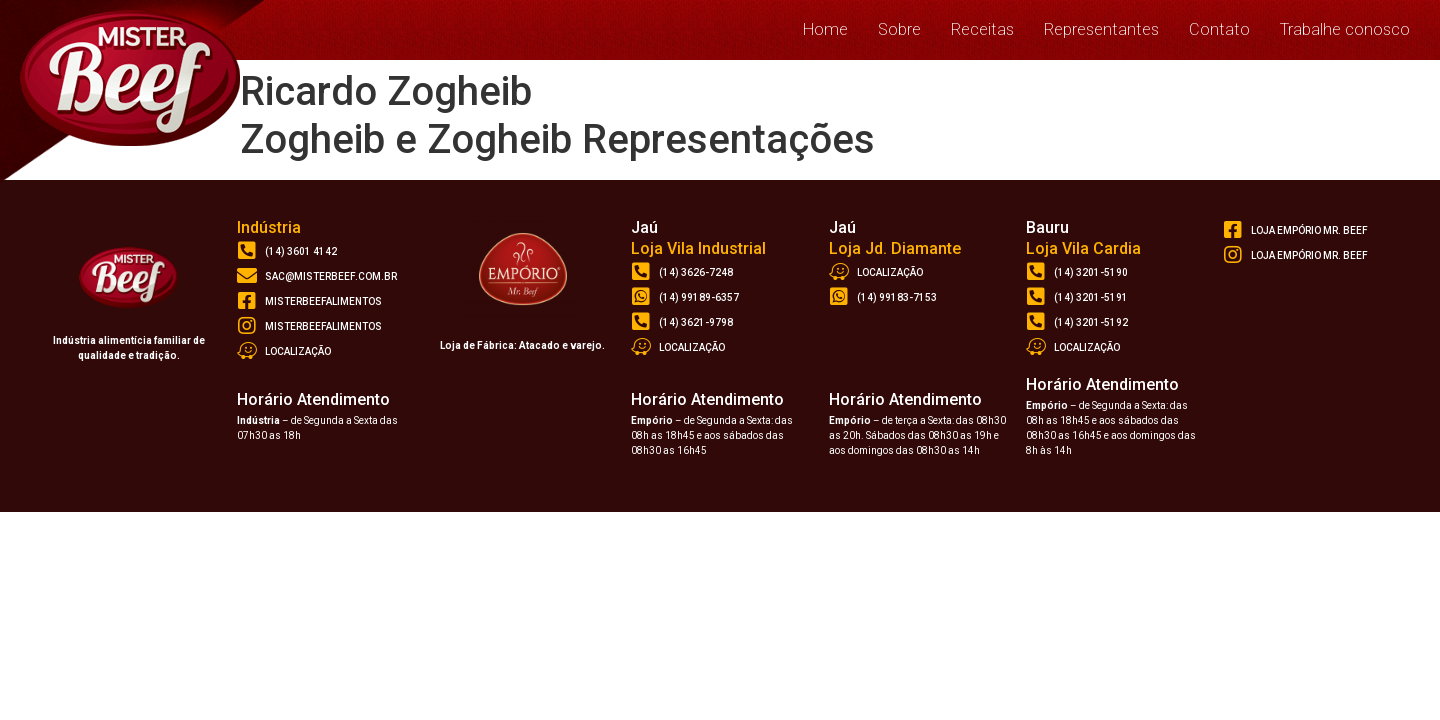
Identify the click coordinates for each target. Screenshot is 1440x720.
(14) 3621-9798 (696, 322)
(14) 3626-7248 (696, 272)
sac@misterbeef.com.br (331, 276)
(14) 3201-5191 (1091, 297)
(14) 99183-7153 (897, 297)
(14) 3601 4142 (301, 251)
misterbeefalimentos (323, 301)
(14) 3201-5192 (1091, 322)
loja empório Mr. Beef (1309, 230)
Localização (298, 351)
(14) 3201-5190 (1091, 272)
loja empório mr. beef (1309, 255)
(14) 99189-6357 (699, 297)
